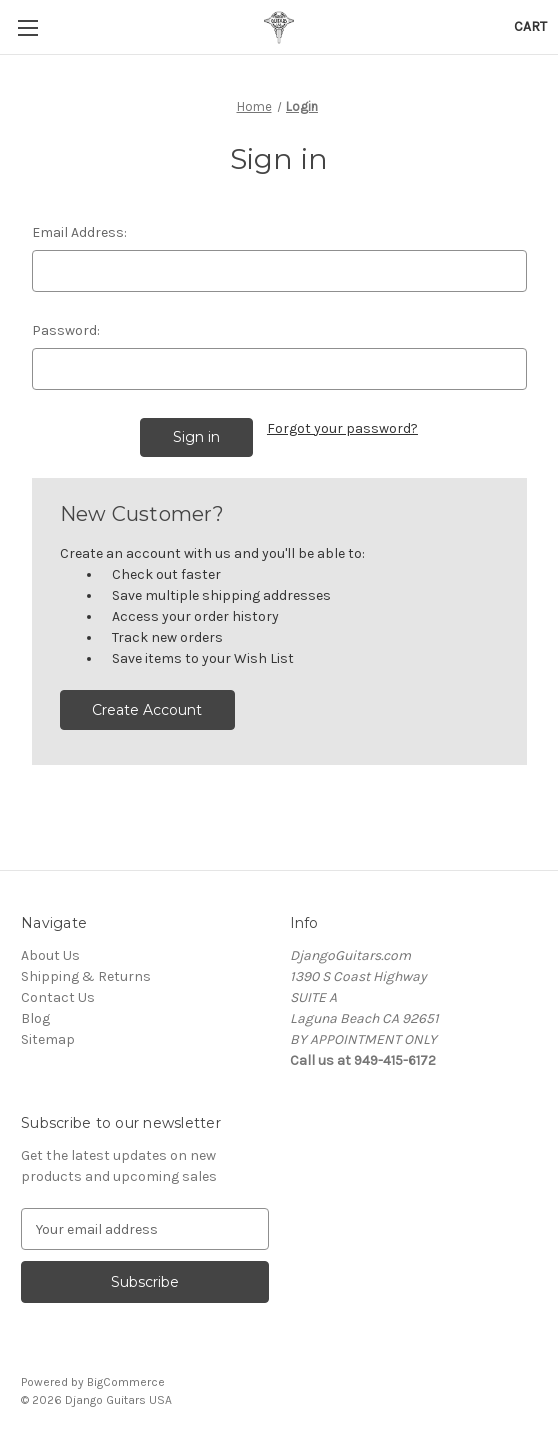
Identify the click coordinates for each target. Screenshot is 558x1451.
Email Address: (79, 232)
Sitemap (48, 1039)
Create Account (147, 710)
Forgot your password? (342, 428)
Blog (35, 1018)
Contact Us (58, 997)
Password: (66, 330)
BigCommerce (126, 1382)
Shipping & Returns (86, 976)
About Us (50, 955)
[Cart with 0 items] (530, 26)
